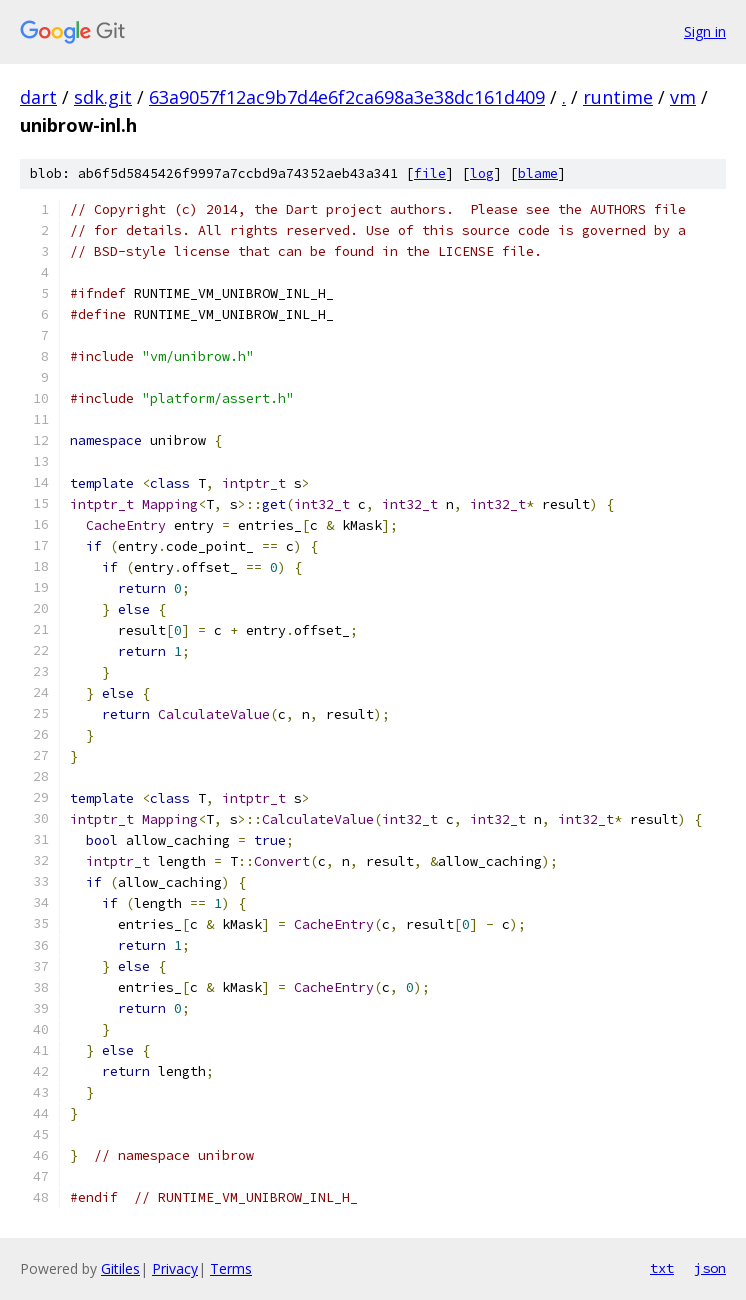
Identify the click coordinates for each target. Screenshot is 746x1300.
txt (662, 1268)
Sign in (705, 31)
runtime (618, 97)
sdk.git (103, 97)
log (482, 173)
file (430, 173)
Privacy (175, 1268)
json (710, 1268)
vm (683, 97)
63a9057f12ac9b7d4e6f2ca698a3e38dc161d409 (347, 97)
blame (538, 173)
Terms (231, 1268)
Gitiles (120, 1268)
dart (38, 97)
